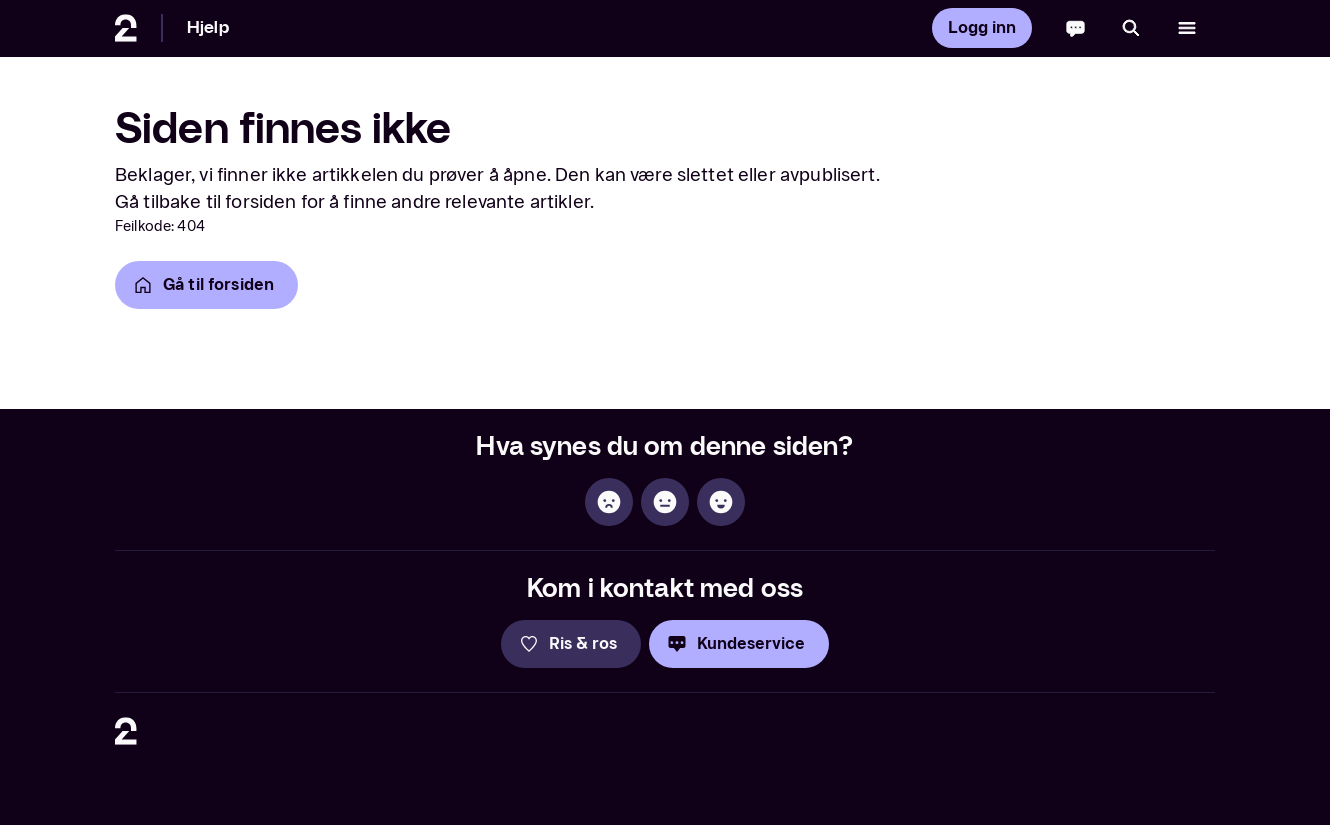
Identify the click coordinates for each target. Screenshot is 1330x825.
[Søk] (1131, 28)
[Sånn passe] (665, 502)
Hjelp (208, 27)
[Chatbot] (1075, 28)
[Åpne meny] (1187, 28)
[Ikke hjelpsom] (609, 502)
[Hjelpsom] (721, 502)
